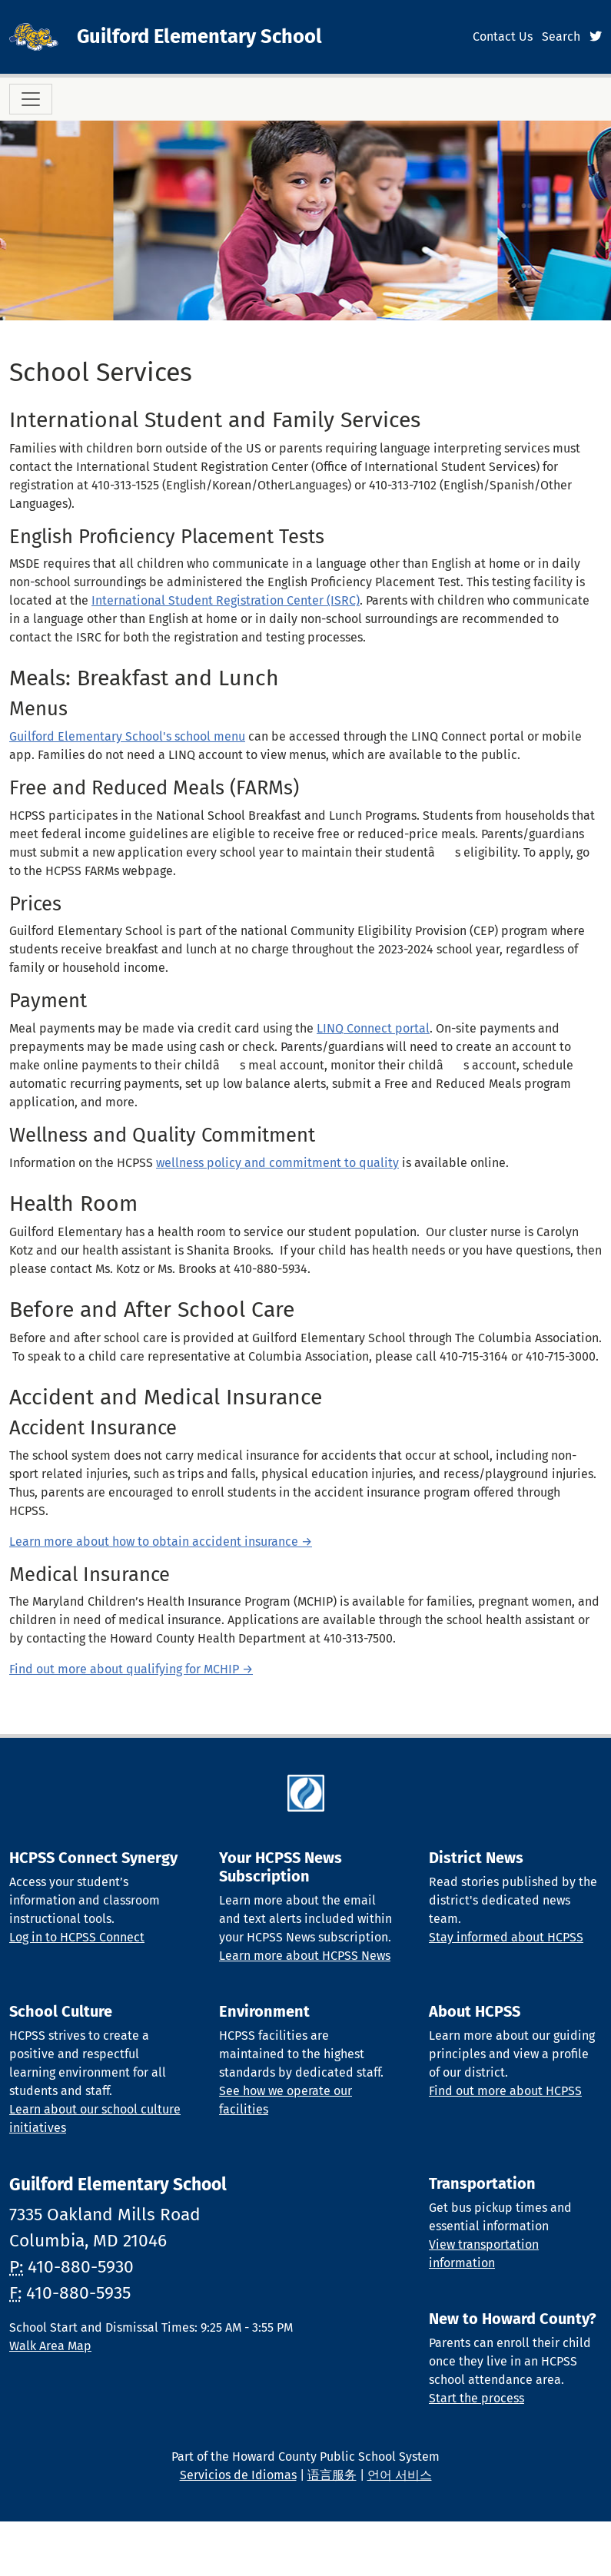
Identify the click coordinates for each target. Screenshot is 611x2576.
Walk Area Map (50, 2346)
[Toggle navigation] (30, 99)
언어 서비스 (399, 2475)
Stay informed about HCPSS (506, 1937)
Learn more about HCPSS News (304, 1955)
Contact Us (503, 36)
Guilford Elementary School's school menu (127, 736)
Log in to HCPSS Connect (76, 1937)
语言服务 (332, 2475)
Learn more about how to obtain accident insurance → (160, 1541)
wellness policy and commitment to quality (277, 1162)
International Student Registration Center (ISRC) (225, 600)
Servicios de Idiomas (238, 2475)
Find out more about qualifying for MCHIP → (131, 1669)
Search (561, 36)
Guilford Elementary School (199, 36)
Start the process (476, 2398)
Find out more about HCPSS (505, 2091)
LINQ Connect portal (373, 1028)
